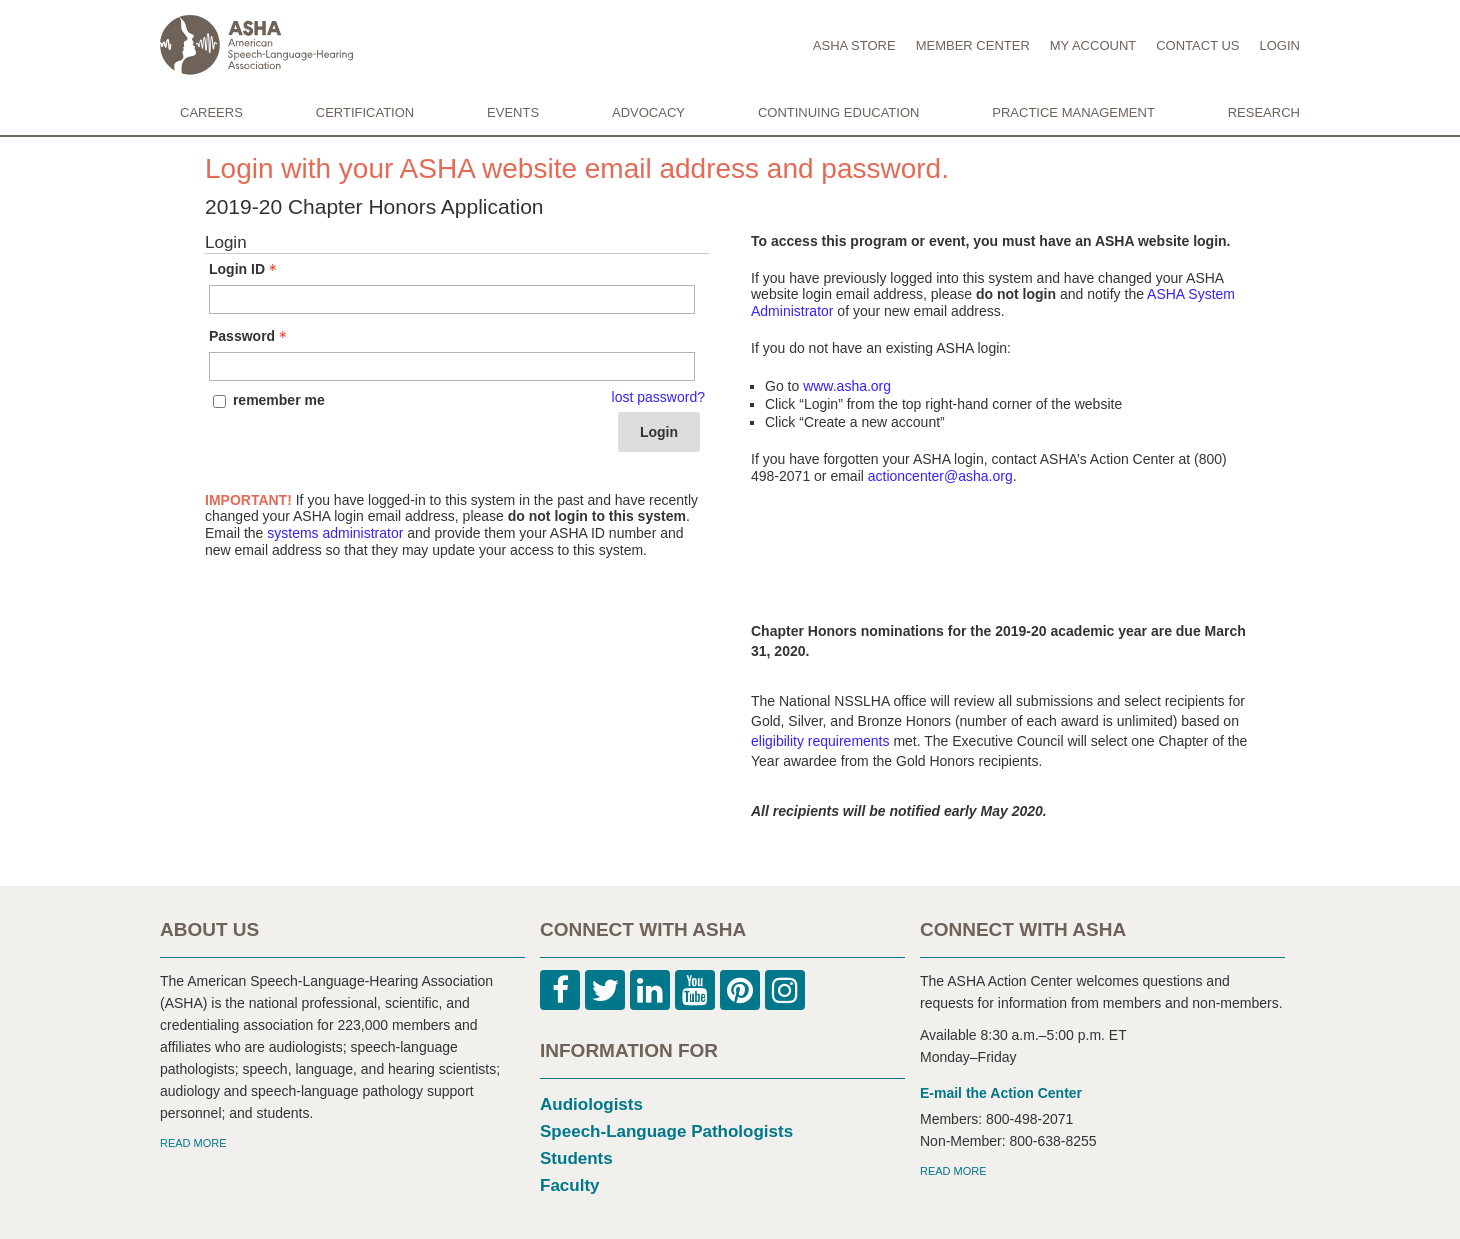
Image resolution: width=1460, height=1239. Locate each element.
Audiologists (591, 1104)
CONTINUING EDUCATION (839, 112)
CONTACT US (1197, 45)
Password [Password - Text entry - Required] (250, 336)
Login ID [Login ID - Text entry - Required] (245, 269)
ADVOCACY (648, 112)
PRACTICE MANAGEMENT (1073, 112)
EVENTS (513, 112)
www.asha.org (847, 386)
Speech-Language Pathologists (666, 1131)
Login (659, 432)
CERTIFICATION (365, 112)
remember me (279, 400)
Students (576, 1158)
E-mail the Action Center (1001, 1093)
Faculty (570, 1185)
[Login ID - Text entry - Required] (452, 299)
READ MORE (193, 1143)
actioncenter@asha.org (940, 476)
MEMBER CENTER (973, 45)
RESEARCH (1264, 112)
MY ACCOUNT (1093, 45)
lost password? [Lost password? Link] (658, 397)
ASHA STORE (854, 45)
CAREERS (211, 112)
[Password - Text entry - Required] (452, 366)
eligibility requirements (820, 741)
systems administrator (335, 533)
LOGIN (1280, 45)
